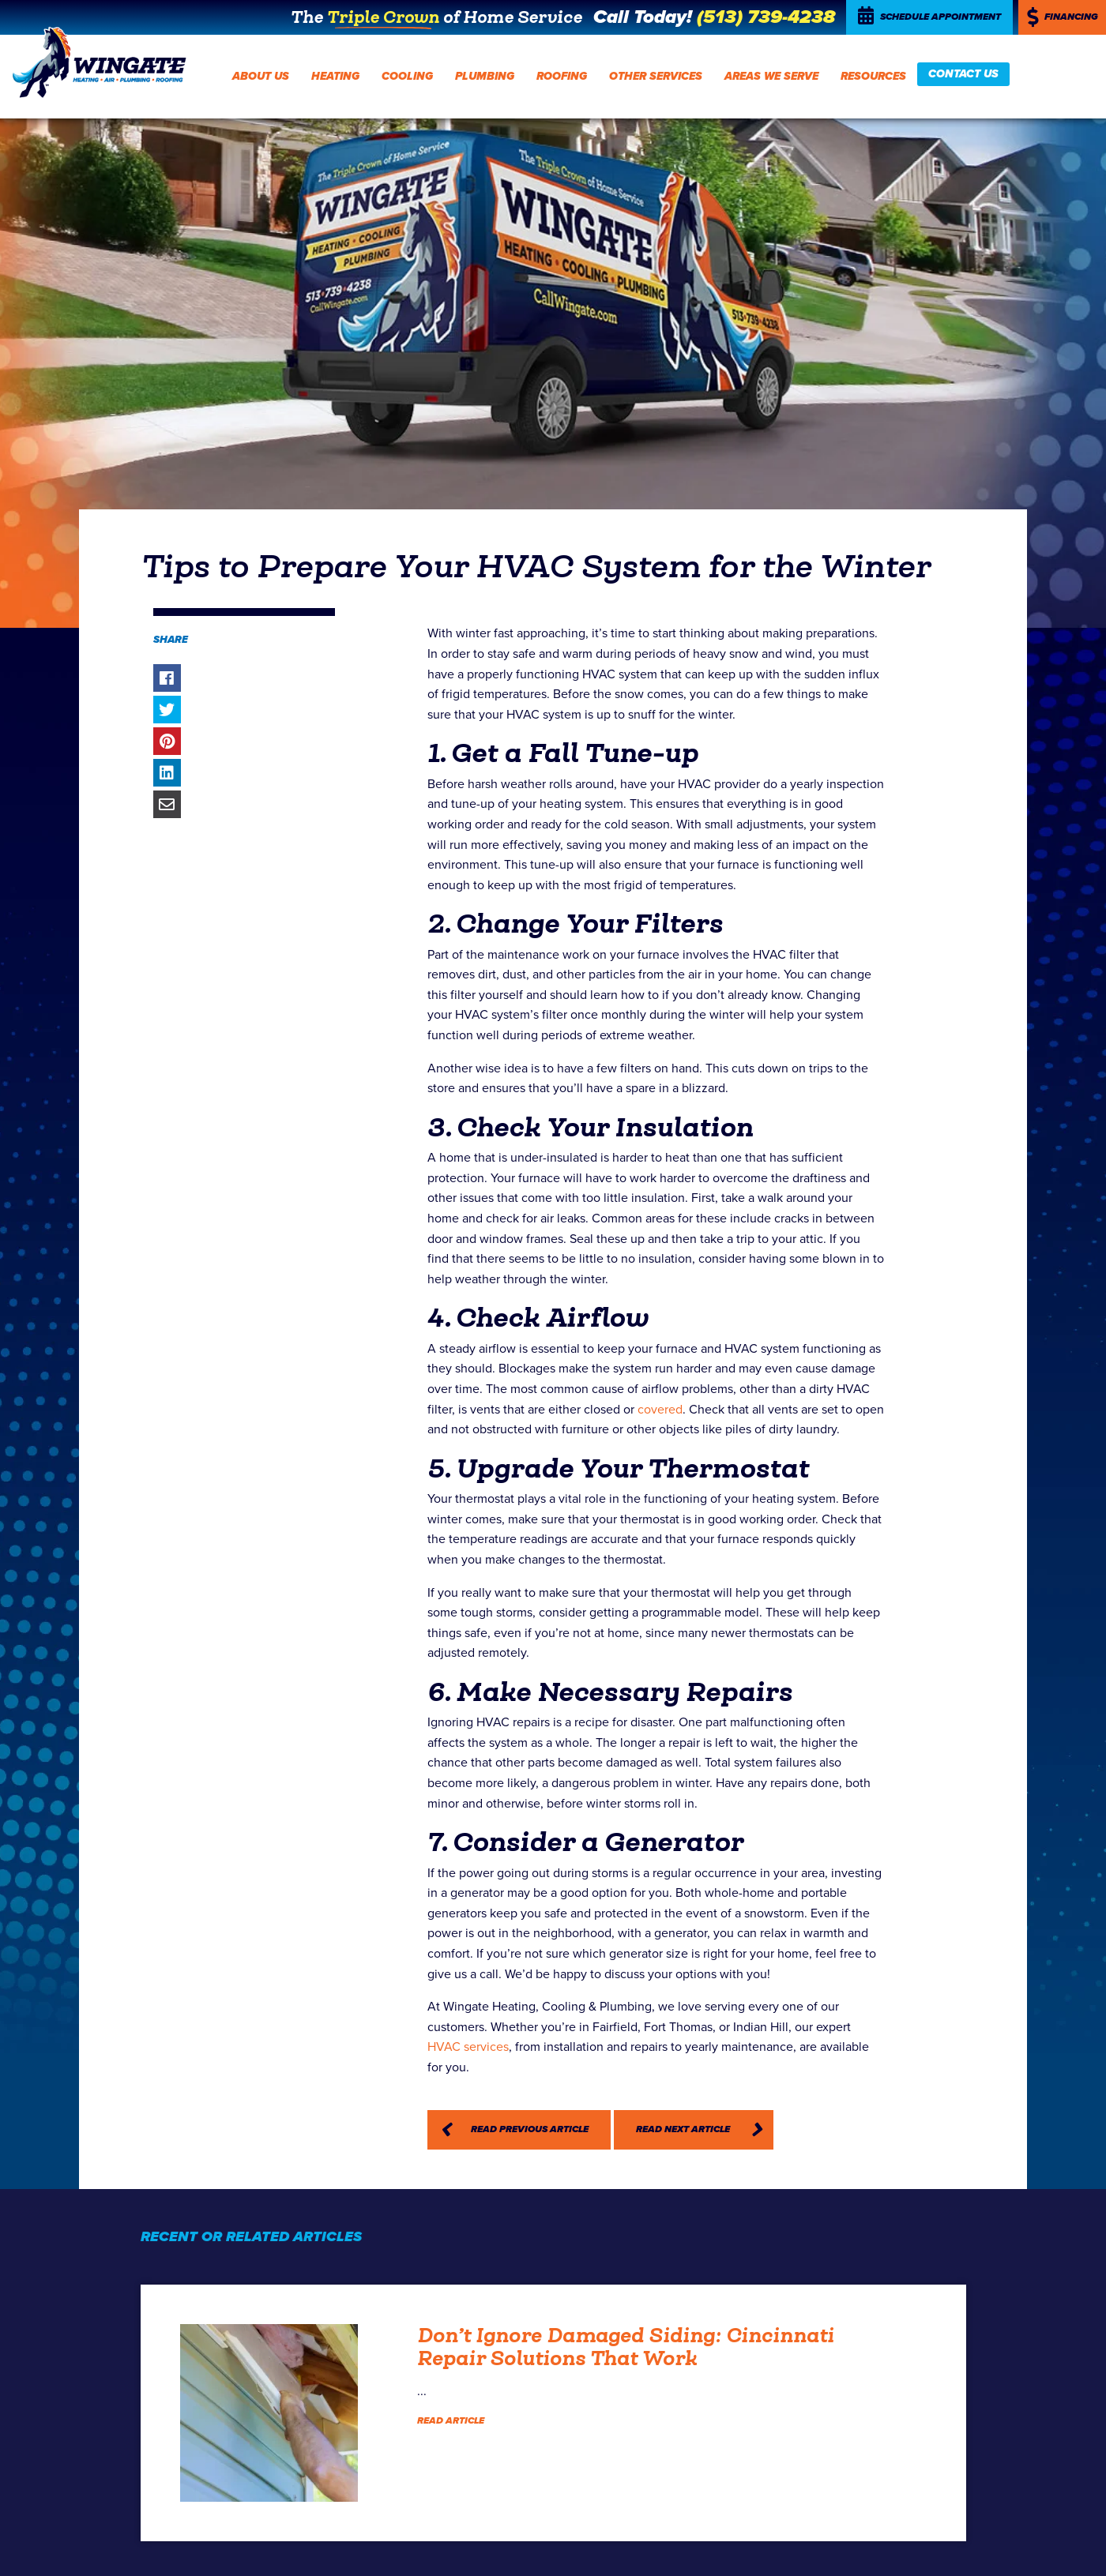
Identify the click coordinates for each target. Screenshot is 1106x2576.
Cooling (407, 76)
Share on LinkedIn (167, 773)
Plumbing (484, 76)
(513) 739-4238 (766, 17)
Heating (335, 76)
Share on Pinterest (167, 741)
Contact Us (963, 74)
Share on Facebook (167, 678)
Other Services (655, 76)
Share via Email (167, 804)
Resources (873, 76)
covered (660, 1410)
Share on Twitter (167, 709)
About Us (260, 76)
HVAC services (468, 2047)
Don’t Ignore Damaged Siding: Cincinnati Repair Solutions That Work (625, 2347)
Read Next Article (683, 2129)
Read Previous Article (530, 2129)
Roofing (561, 76)
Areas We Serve (771, 76)
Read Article (450, 2421)
